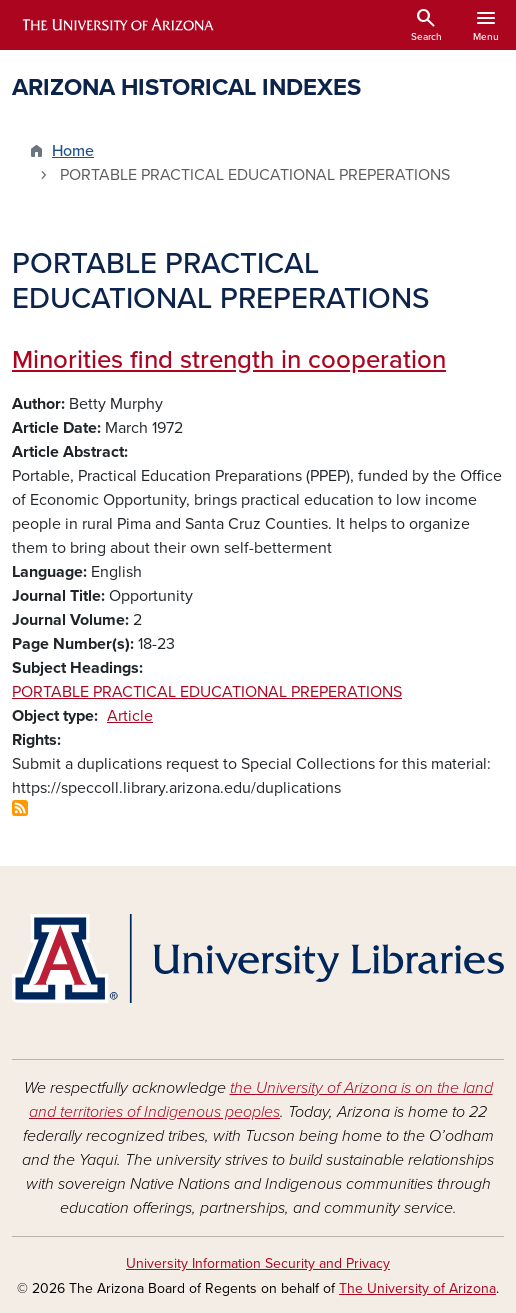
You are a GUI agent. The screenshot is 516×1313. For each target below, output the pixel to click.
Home (73, 151)
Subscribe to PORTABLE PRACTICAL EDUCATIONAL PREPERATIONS (20, 808)
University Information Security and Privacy (258, 1263)
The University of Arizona (417, 1288)
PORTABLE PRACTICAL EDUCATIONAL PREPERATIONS (207, 692)
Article (130, 716)
